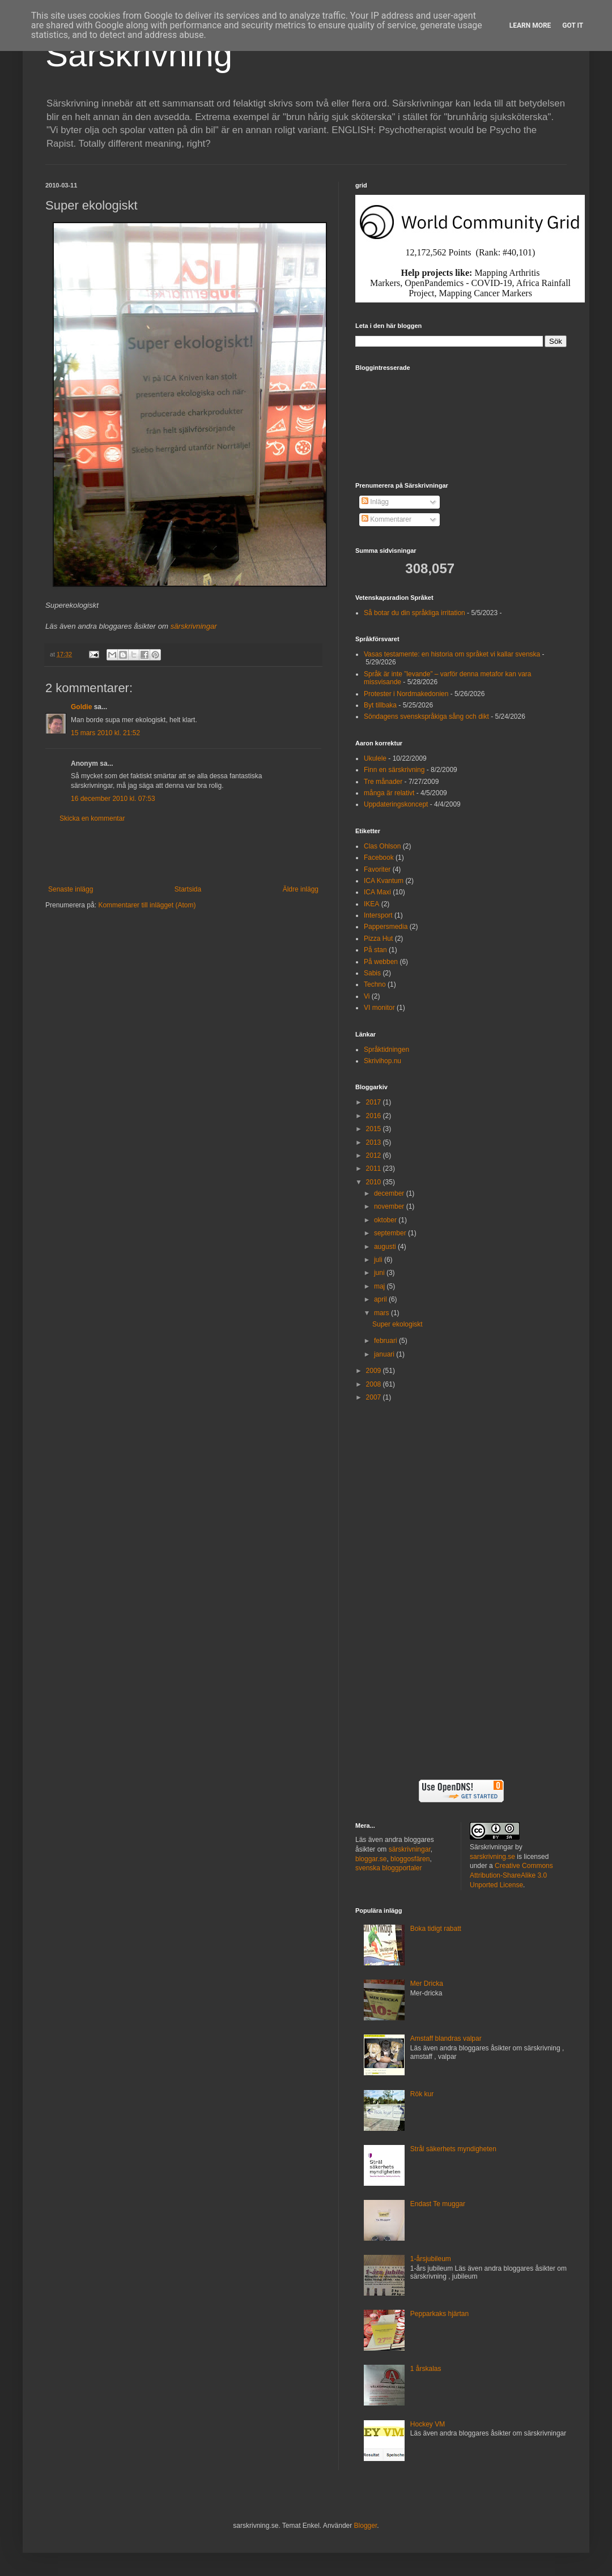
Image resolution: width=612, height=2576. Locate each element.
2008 (374, 1384)
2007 (374, 1397)
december (390, 1193)
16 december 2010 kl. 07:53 (113, 799)
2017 (374, 1102)
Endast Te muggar (437, 2204)
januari (385, 1354)
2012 (374, 1155)
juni (380, 1273)
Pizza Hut (378, 938)
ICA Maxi (377, 892)
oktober (386, 1220)
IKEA (371, 904)
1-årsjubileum (430, 2259)
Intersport (378, 915)
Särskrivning (138, 55)
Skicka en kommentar (92, 818)
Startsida (188, 889)
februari (386, 1341)
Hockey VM (427, 2424)
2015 (374, 1129)
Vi (366, 996)
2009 (374, 1371)
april (381, 1299)
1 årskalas (425, 2369)
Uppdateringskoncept (396, 804)
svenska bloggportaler (388, 1868)
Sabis (372, 973)
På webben (381, 962)
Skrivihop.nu (382, 1061)
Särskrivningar (491, 1847)
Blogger (365, 2526)
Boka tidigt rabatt (435, 1929)
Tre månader (383, 782)
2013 (374, 1142)
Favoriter (377, 869)
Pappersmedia (385, 927)
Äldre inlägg (300, 889)
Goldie (81, 707)
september (391, 1233)
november (390, 1206)
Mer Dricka (426, 1984)
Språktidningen (386, 1050)
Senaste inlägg (70, 889)
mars (382, 1313)
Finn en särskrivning (394, 770)
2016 (374, 1116)
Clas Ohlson (382, 846)
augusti (386, 1247)
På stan (375, 950)
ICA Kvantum (383, 881)
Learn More (530, 25)
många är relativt (389, 793)
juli (379, 1260)
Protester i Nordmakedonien (406, 694)
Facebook (379, 857)
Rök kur (422, 2094)
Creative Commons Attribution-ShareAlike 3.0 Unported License (511, 1875)
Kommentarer (386, 519)
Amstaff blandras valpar (446, 2038)
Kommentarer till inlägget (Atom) (147, 905)
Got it (572, 25)
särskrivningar (194, 626)
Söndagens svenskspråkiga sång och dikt (426, 716)
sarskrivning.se (492, 1857)
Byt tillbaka (380, 705)
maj (380, 1286)
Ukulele (375, 758)
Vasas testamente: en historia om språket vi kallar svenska (452, 654)
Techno (375, 984)
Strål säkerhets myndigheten (453, 2149)
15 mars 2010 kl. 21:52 (105, 733)
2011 (374, 1168)
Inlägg (375, 502)
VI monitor (379, 1008)
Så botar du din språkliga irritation (414, 613)
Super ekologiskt (397, 1324)
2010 (374, 1182)
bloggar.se (370, 1859)
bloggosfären (410, 1859)
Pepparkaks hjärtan (439, 2314)
